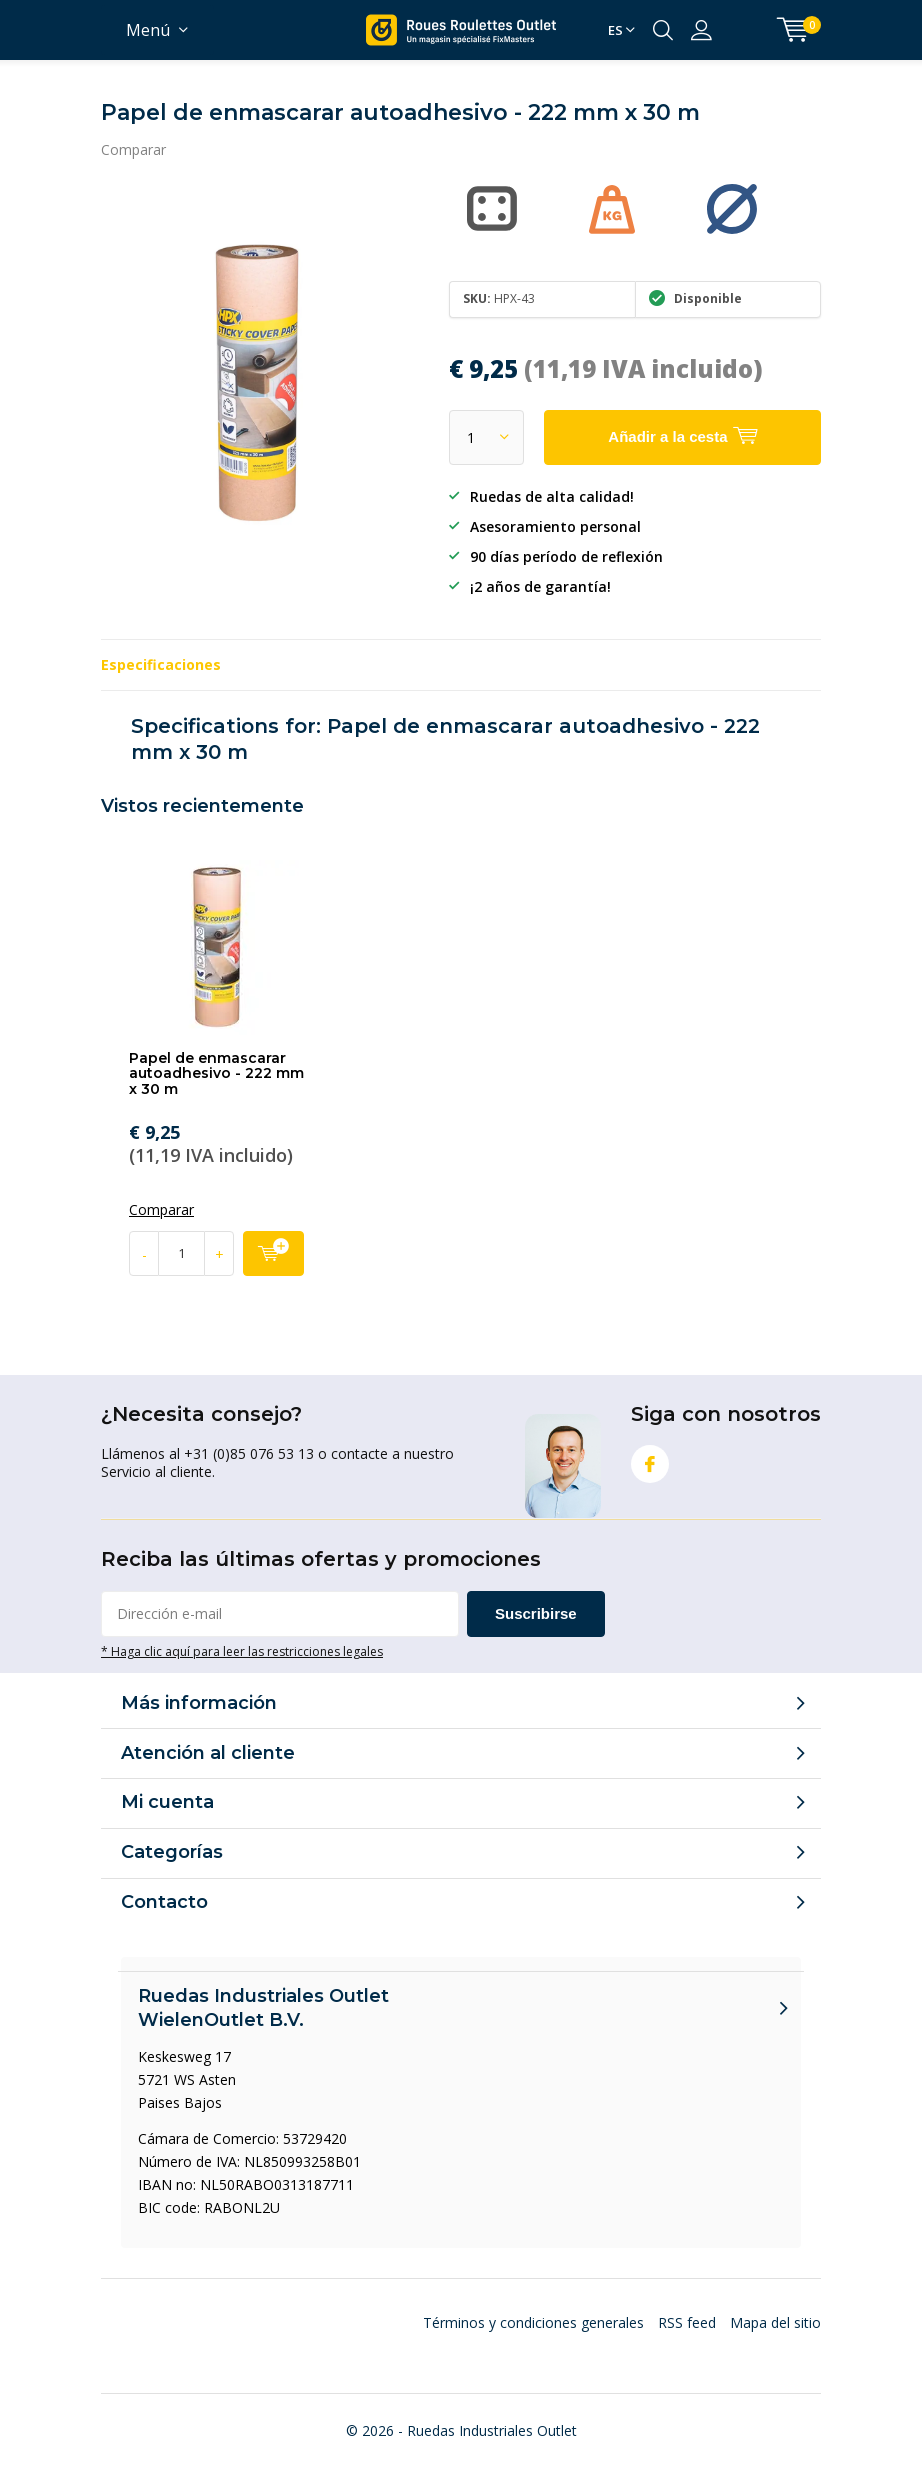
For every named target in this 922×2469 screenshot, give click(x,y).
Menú (148, 30)
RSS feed (687, 2322)
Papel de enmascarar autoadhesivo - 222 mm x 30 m (216, 1073)
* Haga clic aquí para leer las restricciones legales (242, 1651)
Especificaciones (161, 664)
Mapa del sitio (775, 2322)
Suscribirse (536, 1613)
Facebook (650, 1459)
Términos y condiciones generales (533, 2322)
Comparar (133, 149)
